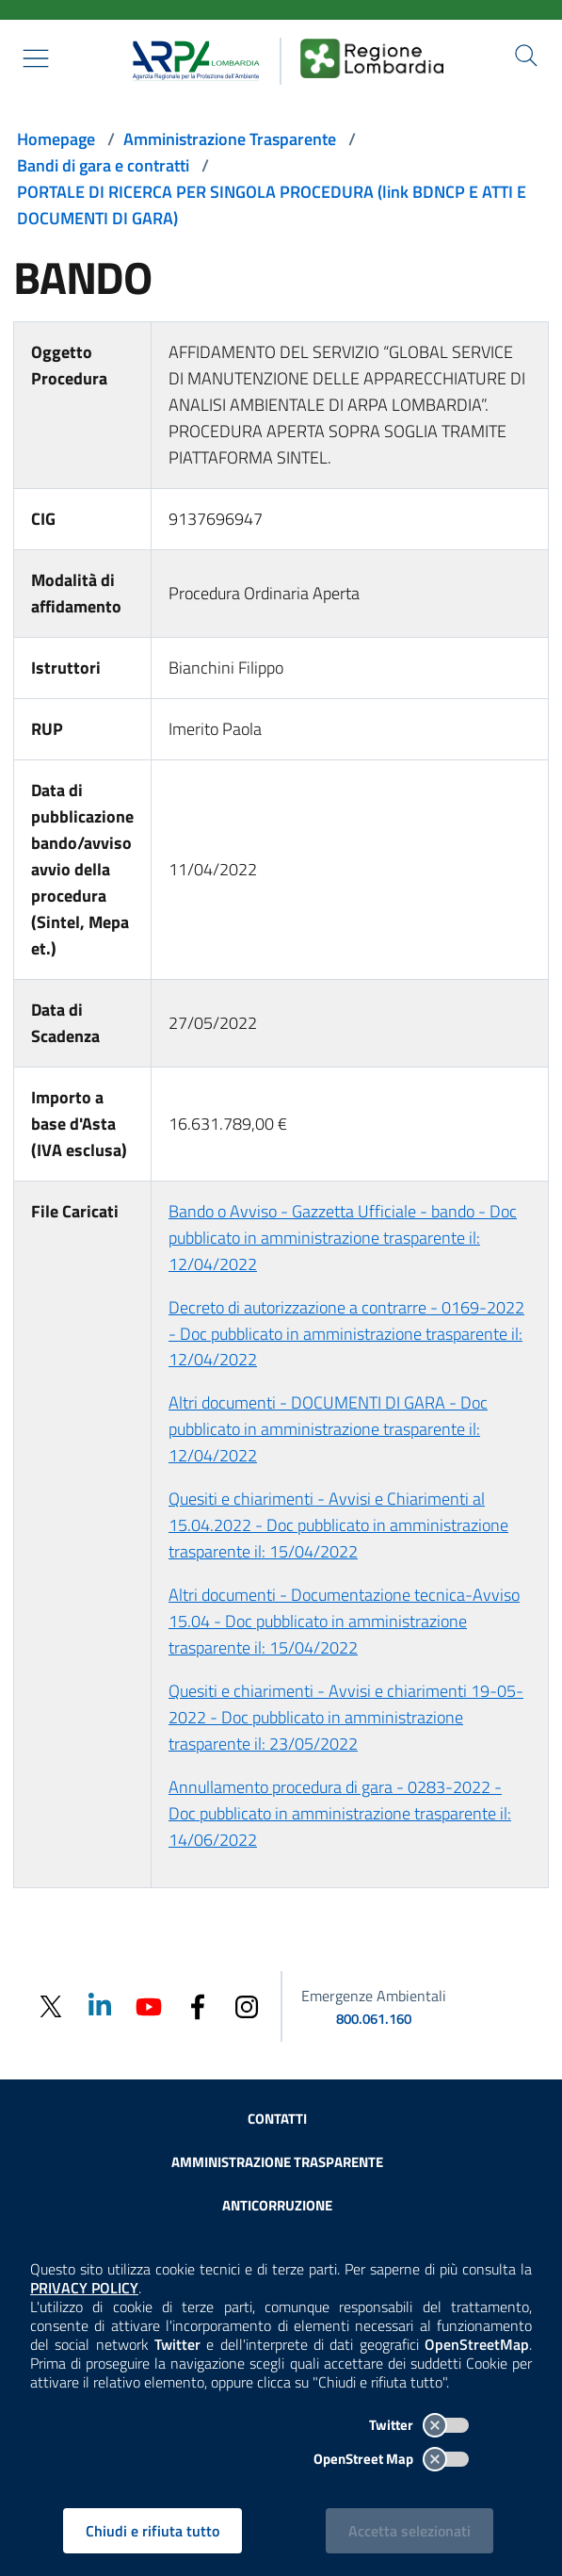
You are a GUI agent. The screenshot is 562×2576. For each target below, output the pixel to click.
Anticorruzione (277, 2205)
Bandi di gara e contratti (103, 165)
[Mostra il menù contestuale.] (36, 58)
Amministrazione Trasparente (229, 139)
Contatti (277, 2118)
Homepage (56, 139)
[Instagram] (247, 2005)
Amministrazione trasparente (277, 2162)
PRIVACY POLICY (84, 2287)
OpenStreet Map (391, 2459)
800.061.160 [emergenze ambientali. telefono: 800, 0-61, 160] (373, 2019)
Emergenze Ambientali (373, 1995)
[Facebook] (198, 2005)
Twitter (419, 2425)
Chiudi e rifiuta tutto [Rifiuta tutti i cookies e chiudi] (152, 2530)
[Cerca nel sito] (526, 55)
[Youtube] (149, 2004)
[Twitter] (51, 2006)
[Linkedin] (100, 2004)
